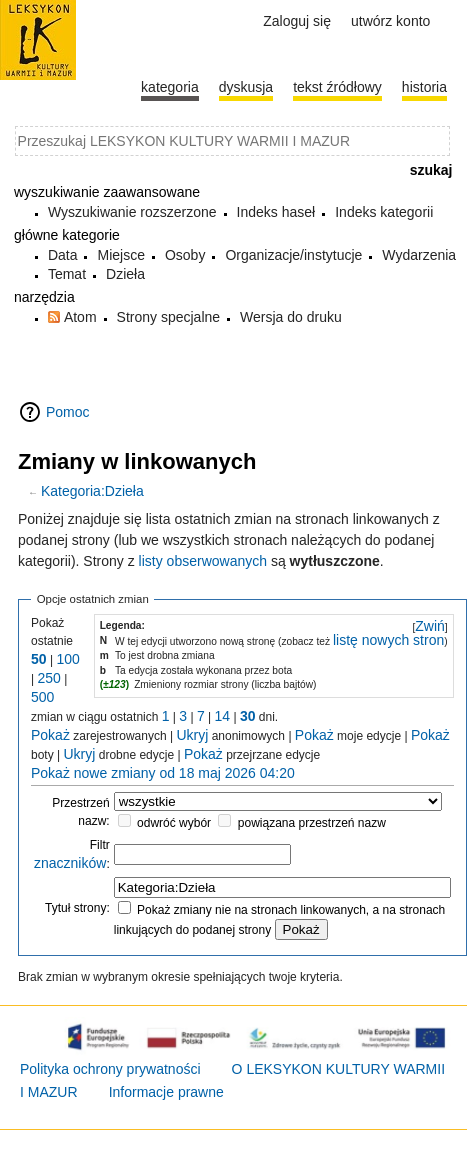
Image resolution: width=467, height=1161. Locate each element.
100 (67, 659)
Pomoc (68, 412)
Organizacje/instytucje (293, 255)
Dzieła (125, 274)
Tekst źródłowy (337, 87)
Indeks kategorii (384, 212)
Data (63, 255)
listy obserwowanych (203, 561)
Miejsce (120, 255)
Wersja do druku (291, 317)
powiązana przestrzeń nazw (312, 823)
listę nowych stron (388, 640)
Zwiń (430, 626)
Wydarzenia (419, 255)
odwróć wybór (174, 823)
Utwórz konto (390, 21)
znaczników (70, 863)
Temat (67, 274)
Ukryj (192, 735)
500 (42, 697)
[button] (429, 627)
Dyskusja (246, 87)
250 (48, 678)
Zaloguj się (297, 21)
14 (223, 716)
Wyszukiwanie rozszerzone (132, 212)
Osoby (185, 255)
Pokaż (50, 735)
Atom (80, 317)
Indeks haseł (276, 212)
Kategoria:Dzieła (92, 491)
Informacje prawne (166, 1092)
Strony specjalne (169, 317)
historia (424, 87)
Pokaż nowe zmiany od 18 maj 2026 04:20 (163, 773)
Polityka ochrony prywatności (110, 1069)
